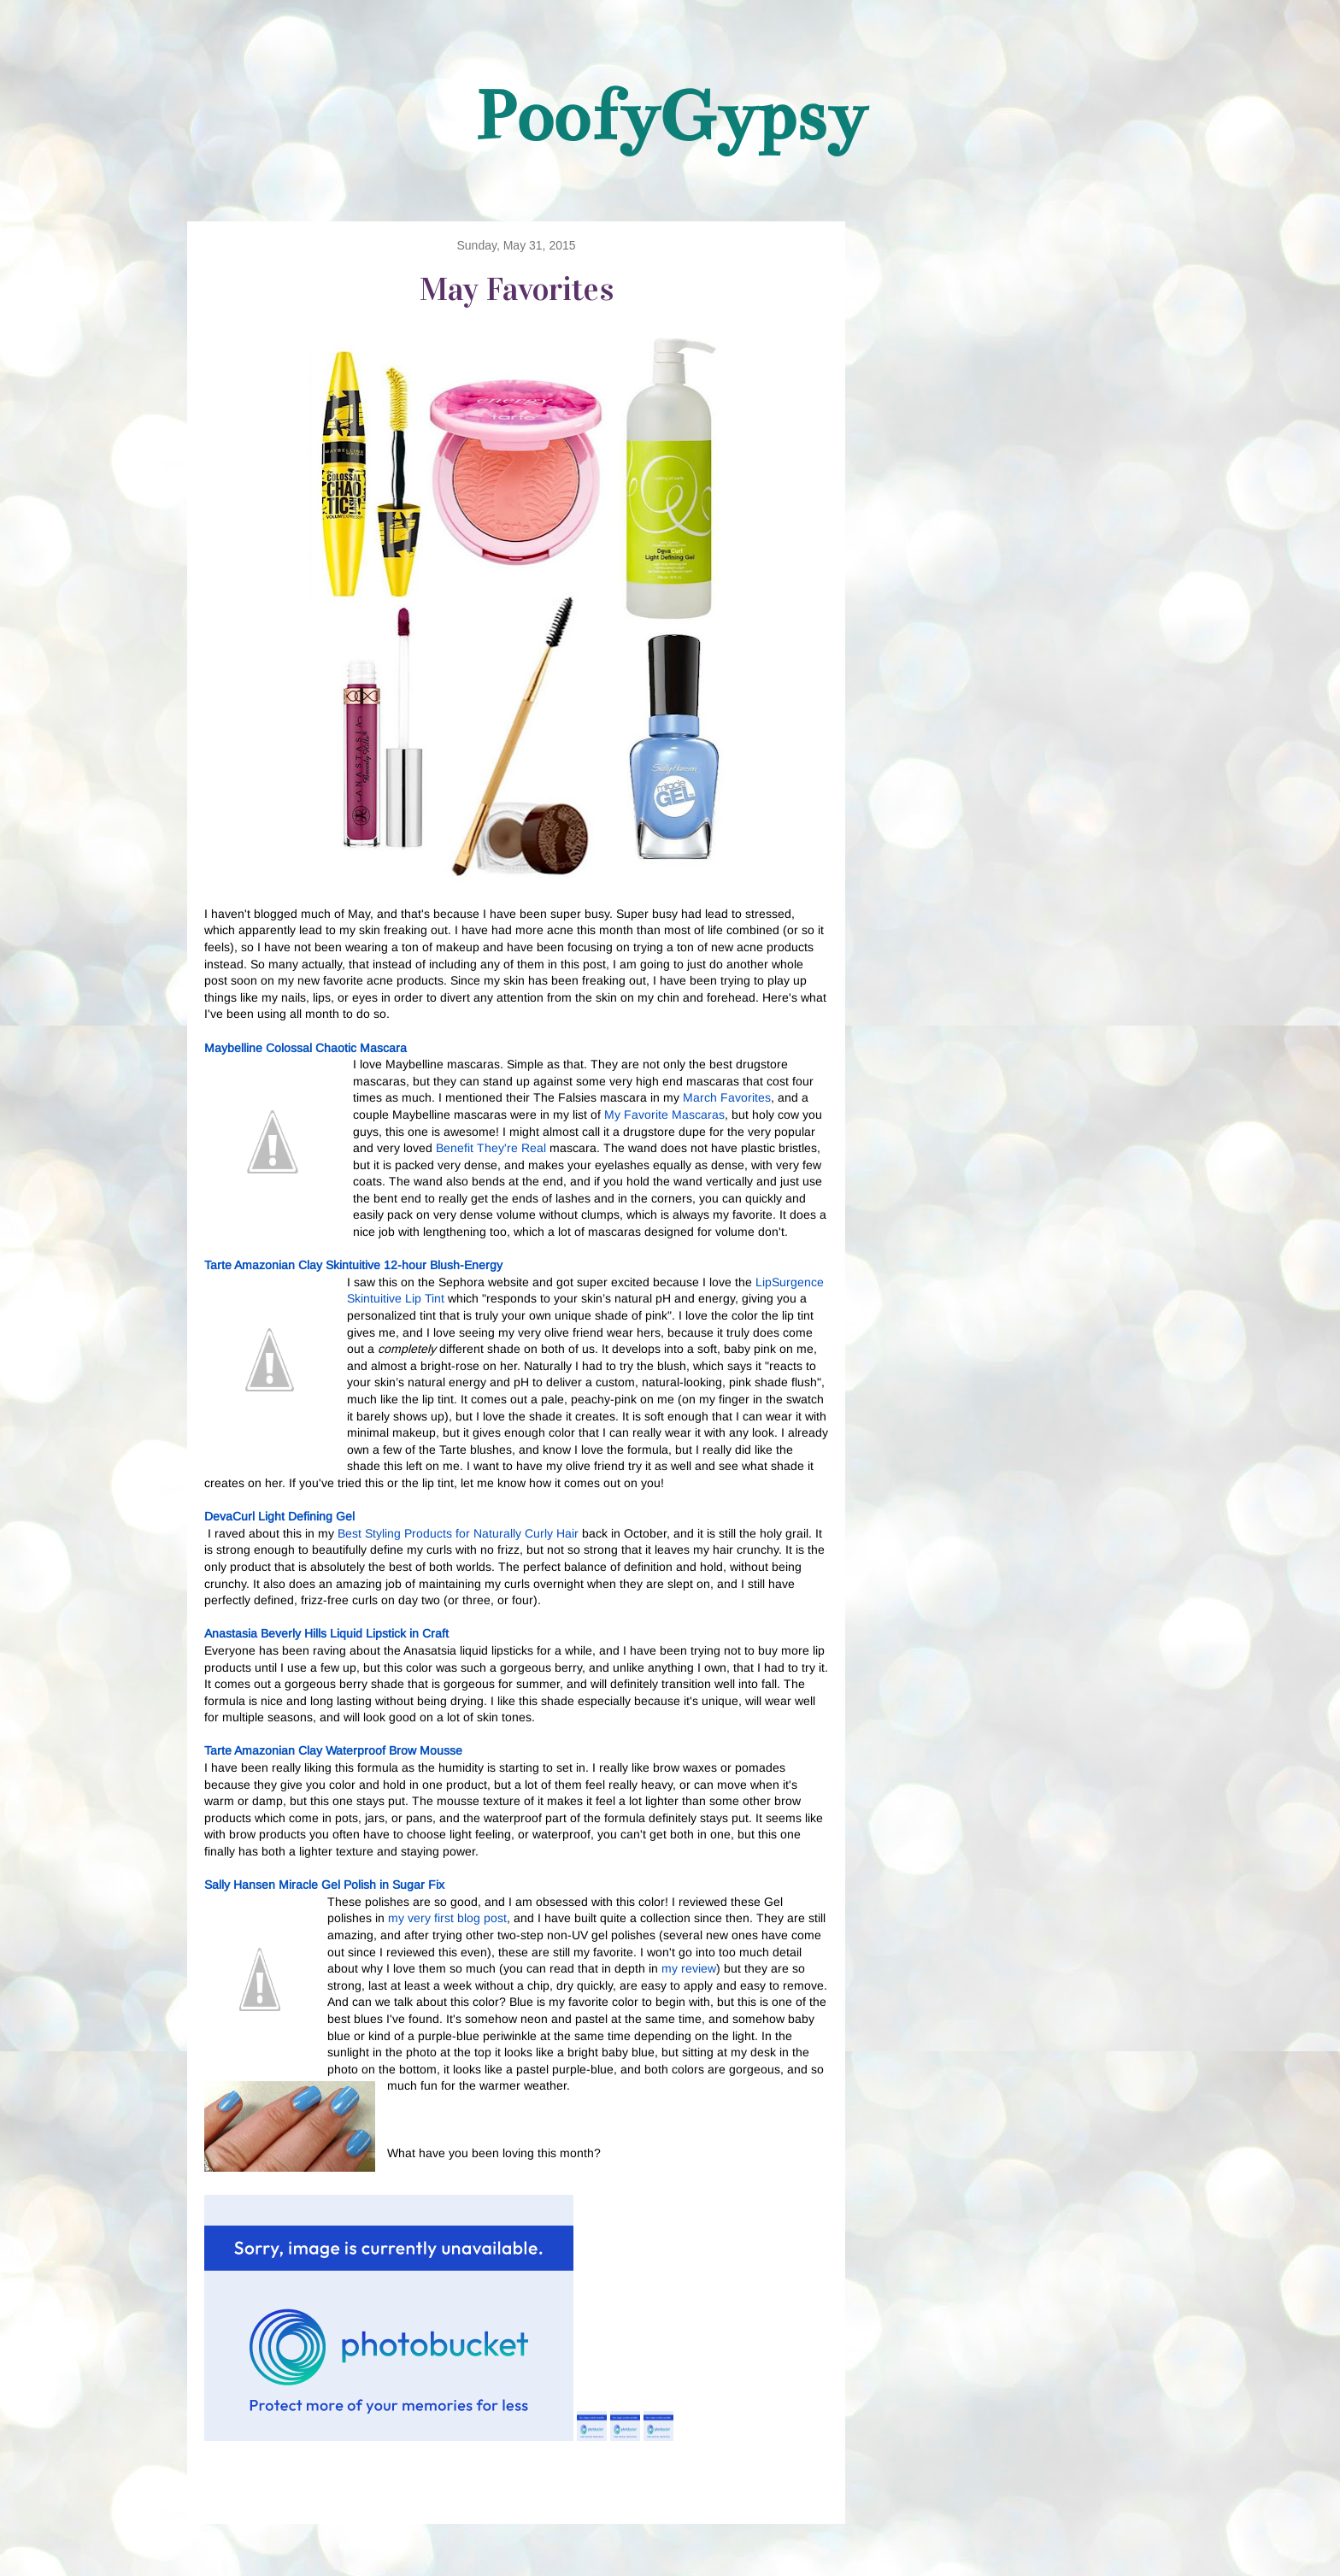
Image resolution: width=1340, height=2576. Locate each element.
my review (688, 1968)
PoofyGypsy (670, 116)
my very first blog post (447, 1918)
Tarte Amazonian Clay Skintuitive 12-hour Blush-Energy (353, 1265)
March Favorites (727, 1097)
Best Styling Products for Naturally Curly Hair (458, 1533)
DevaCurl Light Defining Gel (279, 1516)
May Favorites (517, 289)
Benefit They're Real (491, 1148)
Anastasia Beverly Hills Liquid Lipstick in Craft (326, 1633)
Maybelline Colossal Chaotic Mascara (305, 1048)
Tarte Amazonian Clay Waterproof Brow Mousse (333, 1750)
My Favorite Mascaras (664, 1114)
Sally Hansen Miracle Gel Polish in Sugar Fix (324, 1884)
